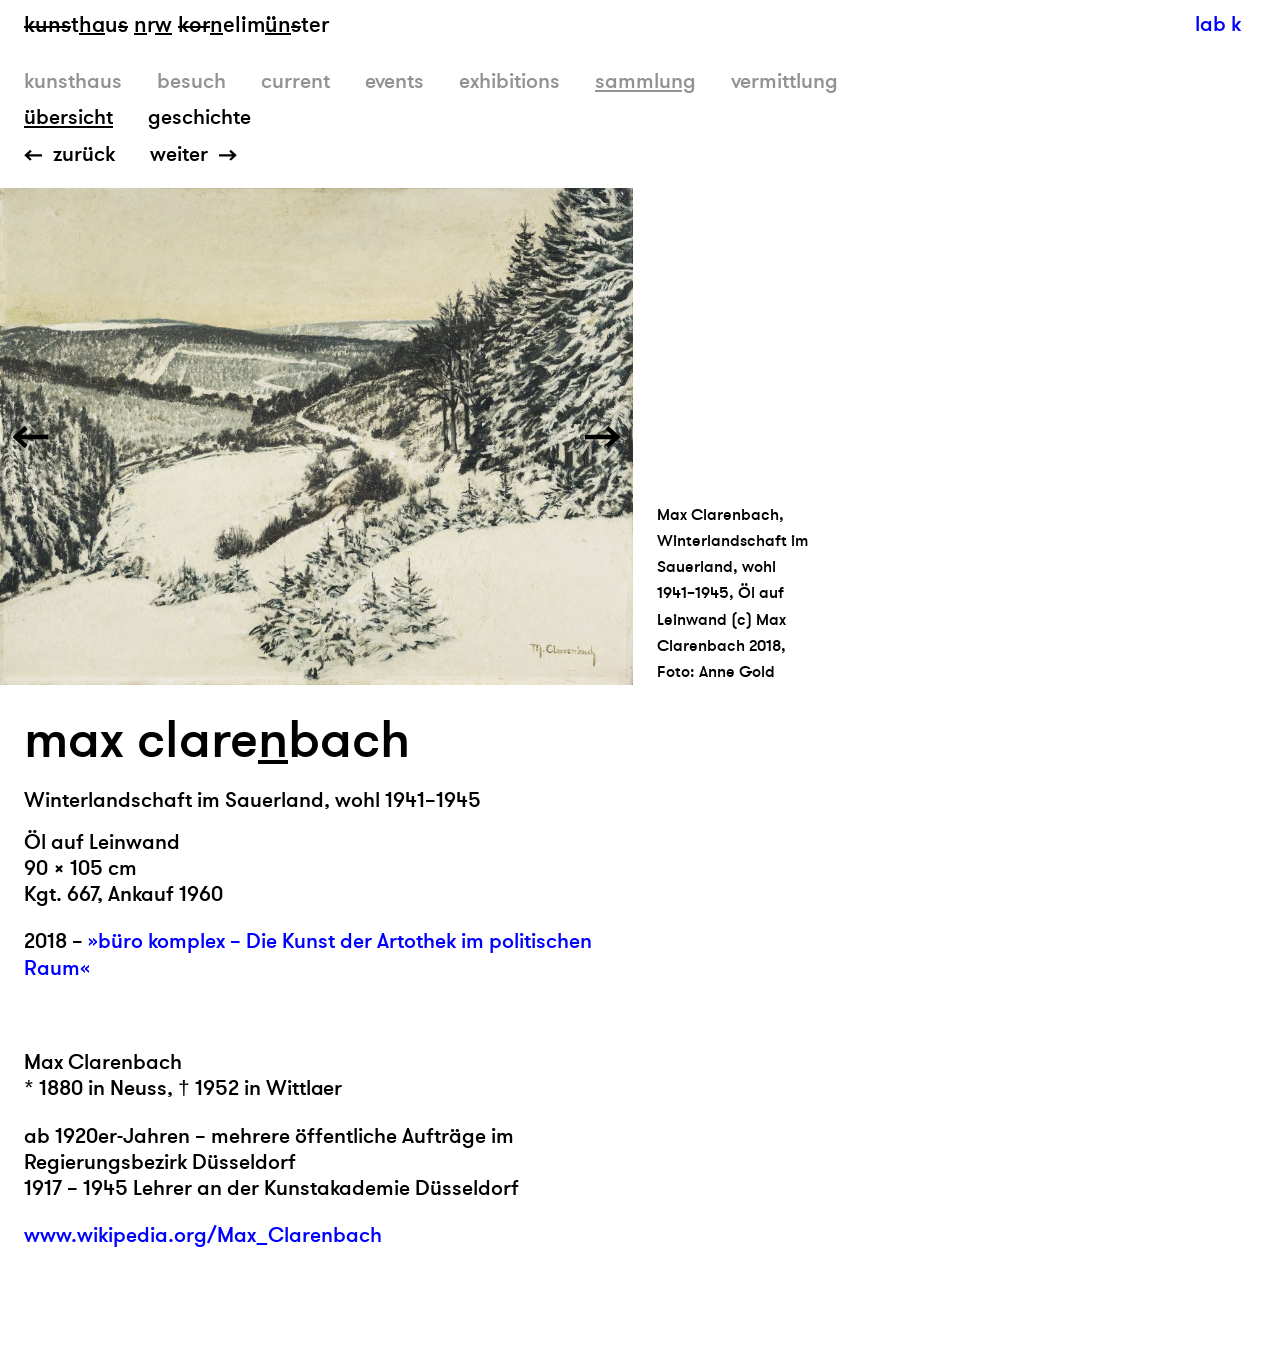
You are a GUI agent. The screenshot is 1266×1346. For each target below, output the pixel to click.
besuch (191, 81)
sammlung (645, 81)
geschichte (199, 117)
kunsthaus (73, 81)
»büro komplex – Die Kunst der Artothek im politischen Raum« (308, 954)
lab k (1218, 24)
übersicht (68, 117)
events (394, 81)
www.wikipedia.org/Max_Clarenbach (203, 1235)
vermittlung (784, 81)
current (295, 81)
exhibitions (509, 81)
